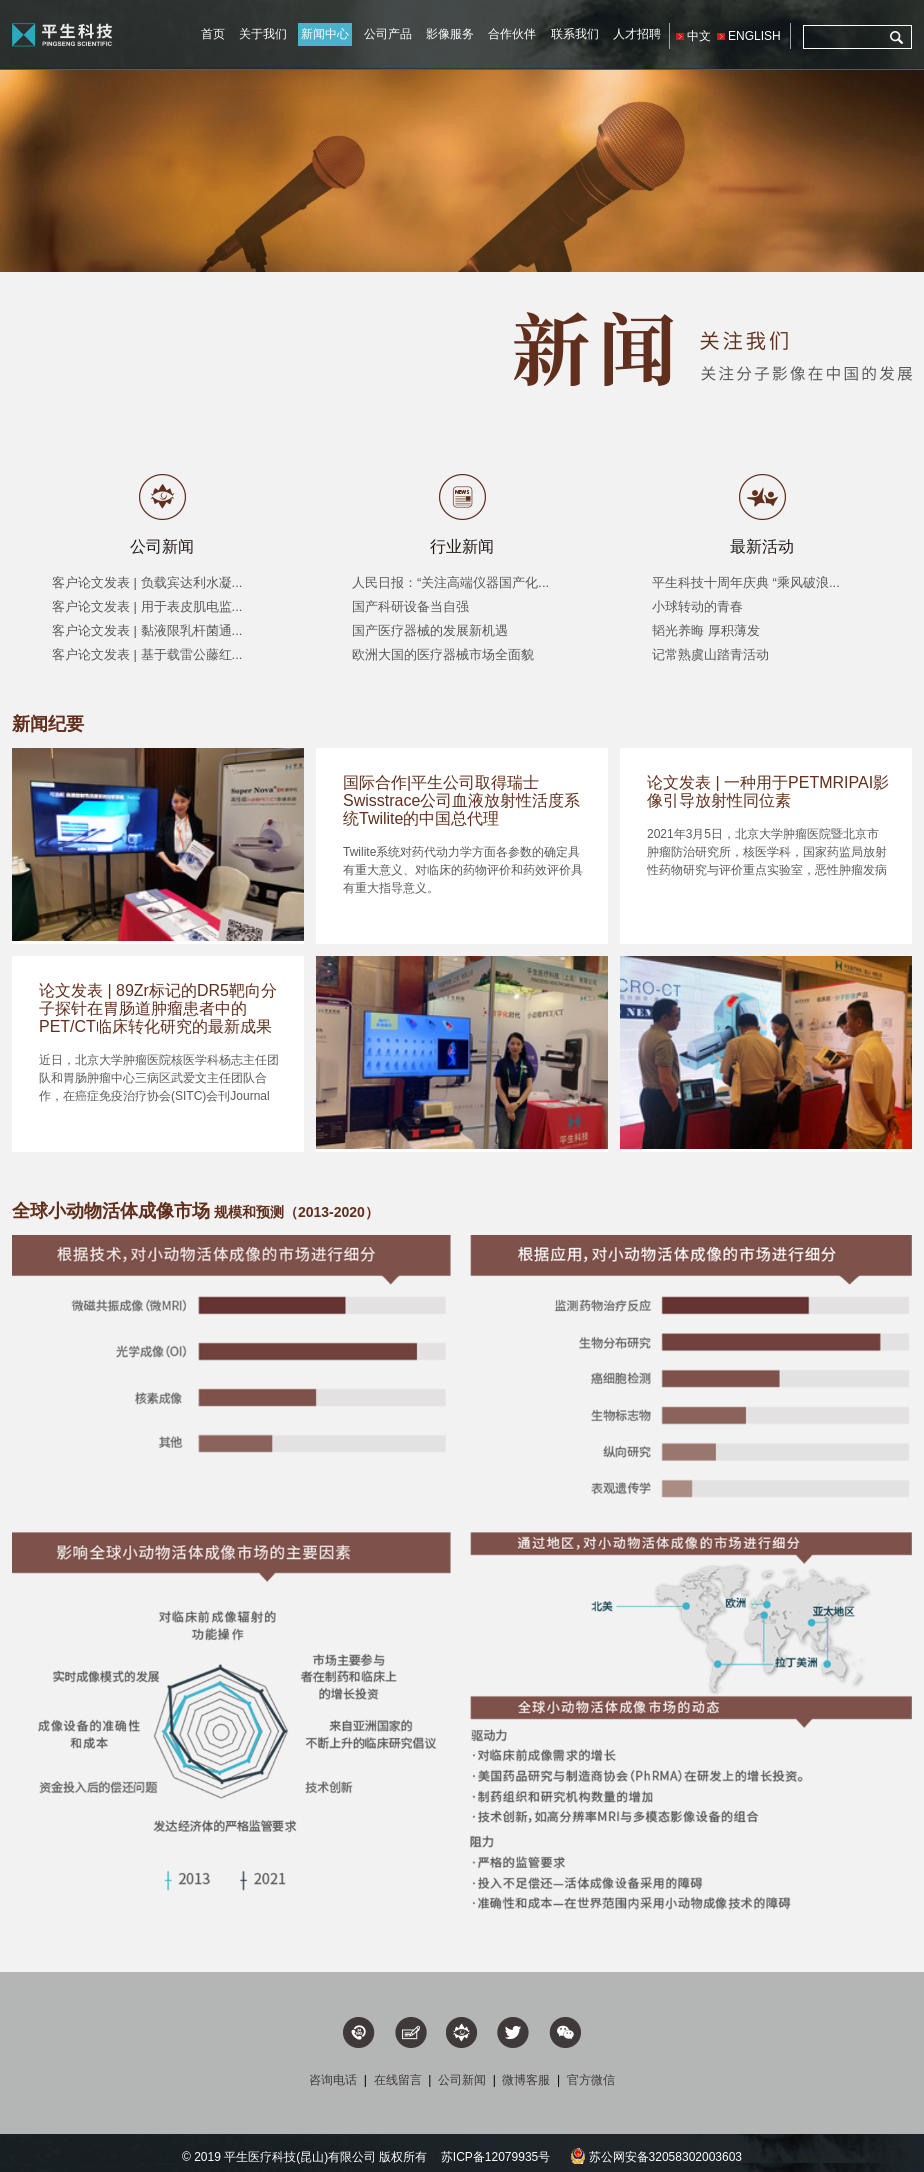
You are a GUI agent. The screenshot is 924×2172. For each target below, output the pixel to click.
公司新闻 (162, 546)
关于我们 (263, 34)
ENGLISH (754, 36)
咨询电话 (333, 2080)
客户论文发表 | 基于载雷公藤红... (147, 654)
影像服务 (450, 34)
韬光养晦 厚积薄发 (706, 630)
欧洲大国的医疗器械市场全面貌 (443, 654)
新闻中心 (325, 34)
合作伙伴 (512, 34)
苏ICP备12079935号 (495, 2157)
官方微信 (591, 2080)
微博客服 (526, 2080)
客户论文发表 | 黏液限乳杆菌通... (147, 630)
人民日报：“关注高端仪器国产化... (450, 582)
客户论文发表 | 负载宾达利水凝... (147, 582)
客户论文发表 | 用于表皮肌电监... (147, 606)
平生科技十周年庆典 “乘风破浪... (746, 582)
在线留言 (398, 2080)
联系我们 (575, 34)
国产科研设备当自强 (410, 606)
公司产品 (388, 34)
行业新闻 (462, 546)
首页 (213, 34)
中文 (699, 36)
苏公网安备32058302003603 (656, 2157)
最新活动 (762, 546)
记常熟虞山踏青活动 (710, 654)
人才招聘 (637, 34)
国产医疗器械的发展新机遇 (430, 630)
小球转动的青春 (697, 606)
